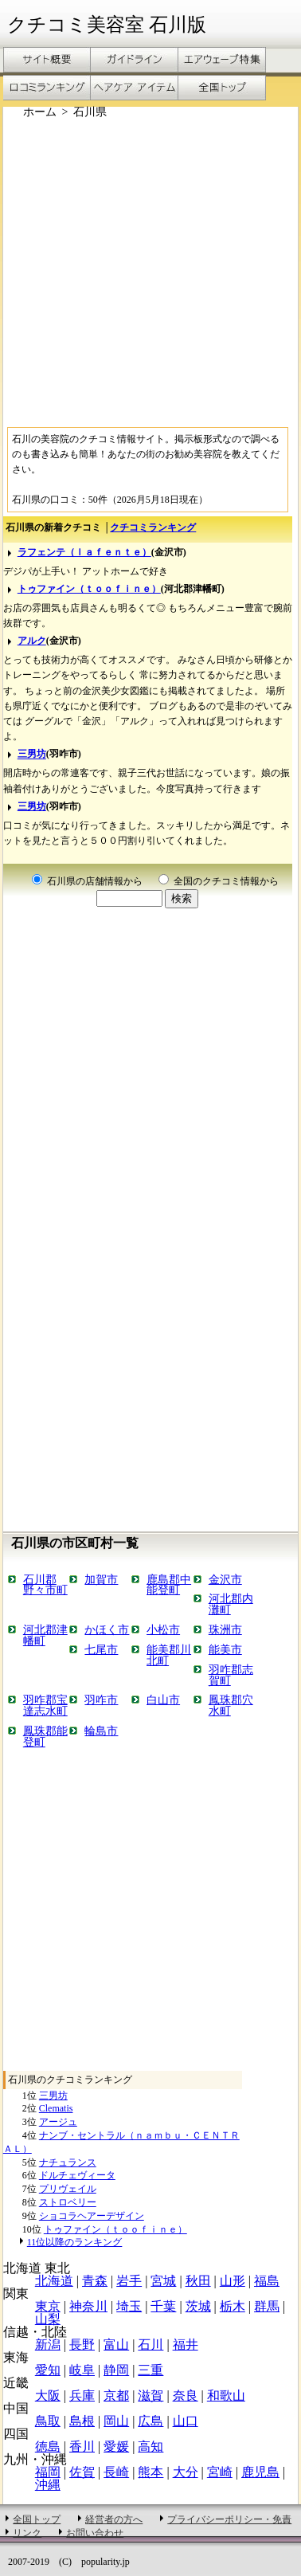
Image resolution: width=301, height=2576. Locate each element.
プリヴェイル (67, 2188)
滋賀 (150, 2395)
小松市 (163, 1629)
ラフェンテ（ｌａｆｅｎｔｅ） (84, 552)
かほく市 (106, 1629)
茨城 (198, 2306)
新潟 (48, 2344)
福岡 (48, 2472)
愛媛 (116, 2446)
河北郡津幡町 (45, 1635)
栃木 (232, 2306)
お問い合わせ (94, 2533)
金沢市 (225, 1579)
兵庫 (82, 2395)
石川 (150, 2344)
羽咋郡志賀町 (231, 1675)
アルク (32, 640)
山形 (232, 2281)
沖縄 (48, 2485)
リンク (27, 2533)
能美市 (225, 1649)
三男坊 (32, 754)
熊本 (150, 2472)
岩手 (129, 2281)
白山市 (163, 1699)
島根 (82, 2421)
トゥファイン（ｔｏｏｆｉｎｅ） (89, 588)
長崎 (116, 2472)
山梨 (48, 2319)
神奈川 (88, 2306)
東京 (48, 2306)
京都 (116, 2395)
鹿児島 (260, 2472)
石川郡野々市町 (45, 1585)
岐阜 (82, 2370)
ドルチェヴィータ (77, 2175)
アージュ (58, 2121)
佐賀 (82, 2472)
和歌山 (226, 2395)
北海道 (54, 2281)
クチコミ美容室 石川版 (106, 24)
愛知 (48, 2370)
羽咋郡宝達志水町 (45, 1705)
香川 (82, 2446)
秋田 (198, 2281)
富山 (116, 2344)
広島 (150, 2421)
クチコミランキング (153, 527)
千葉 (163, 2306)
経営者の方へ (114, 2519)
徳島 (48, 2446)
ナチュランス (67, 2162)
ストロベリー (67, 2202)
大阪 (48, 2395)
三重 (150, 2370)
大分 (185, 2472)
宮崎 (220, 2472)
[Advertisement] (149, 271)
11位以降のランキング (75, 2242)
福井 (185, 2344)
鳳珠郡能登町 (45, 1736)
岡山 (116, 2421)
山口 (185, 2421)
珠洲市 (225, 1629)
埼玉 (129, 2306)
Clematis (56, 2108)
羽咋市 (101, 1699)
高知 (150, 2446)
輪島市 (101, 1730)
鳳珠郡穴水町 (231, 1705)
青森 (95, 2281)
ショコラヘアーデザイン (91, 2215)
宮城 (163, 2281)
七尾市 (101, 1649)
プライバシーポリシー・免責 (229, 2519)
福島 (267, 2281)
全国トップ (37, 2519)
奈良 (185, 2395)
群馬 (267, 2306)
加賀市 (101, 1579)
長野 (82, 2344)
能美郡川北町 (169, 1655)
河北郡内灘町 (231, 1604)
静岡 (116, 2370)
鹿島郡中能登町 (169, 1585)
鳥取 (48, 2421)
